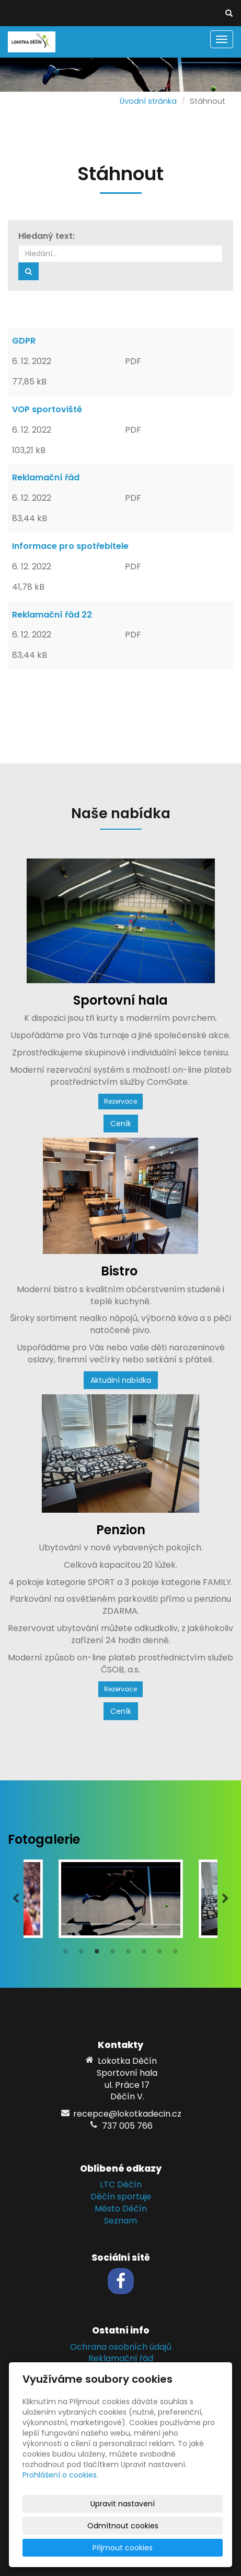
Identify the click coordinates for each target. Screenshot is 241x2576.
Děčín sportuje (120, 2196)
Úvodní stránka (148, 101)
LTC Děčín (121, 2184)
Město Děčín (121, 2209)
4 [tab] (113, 1953)
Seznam (120, 2221)
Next (225, 1899)
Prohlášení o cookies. (60, 2475)
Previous (15, 1899)
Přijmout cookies (123, 2547)
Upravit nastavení (122, 2503)
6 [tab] (144, 1953)
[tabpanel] (121, 1899)
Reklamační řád (120, 2358)
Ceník (120, 1123)
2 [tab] (81, 1953)
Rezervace (120, 1101)
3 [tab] (97, 1953)
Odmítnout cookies (122, 2525)
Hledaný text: (46, 236)
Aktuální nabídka (120, 1380)
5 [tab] (128, 1953)
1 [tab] (66, 1953)
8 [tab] (175, 1953)
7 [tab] (160, 1953)
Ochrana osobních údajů (120, 2347)
